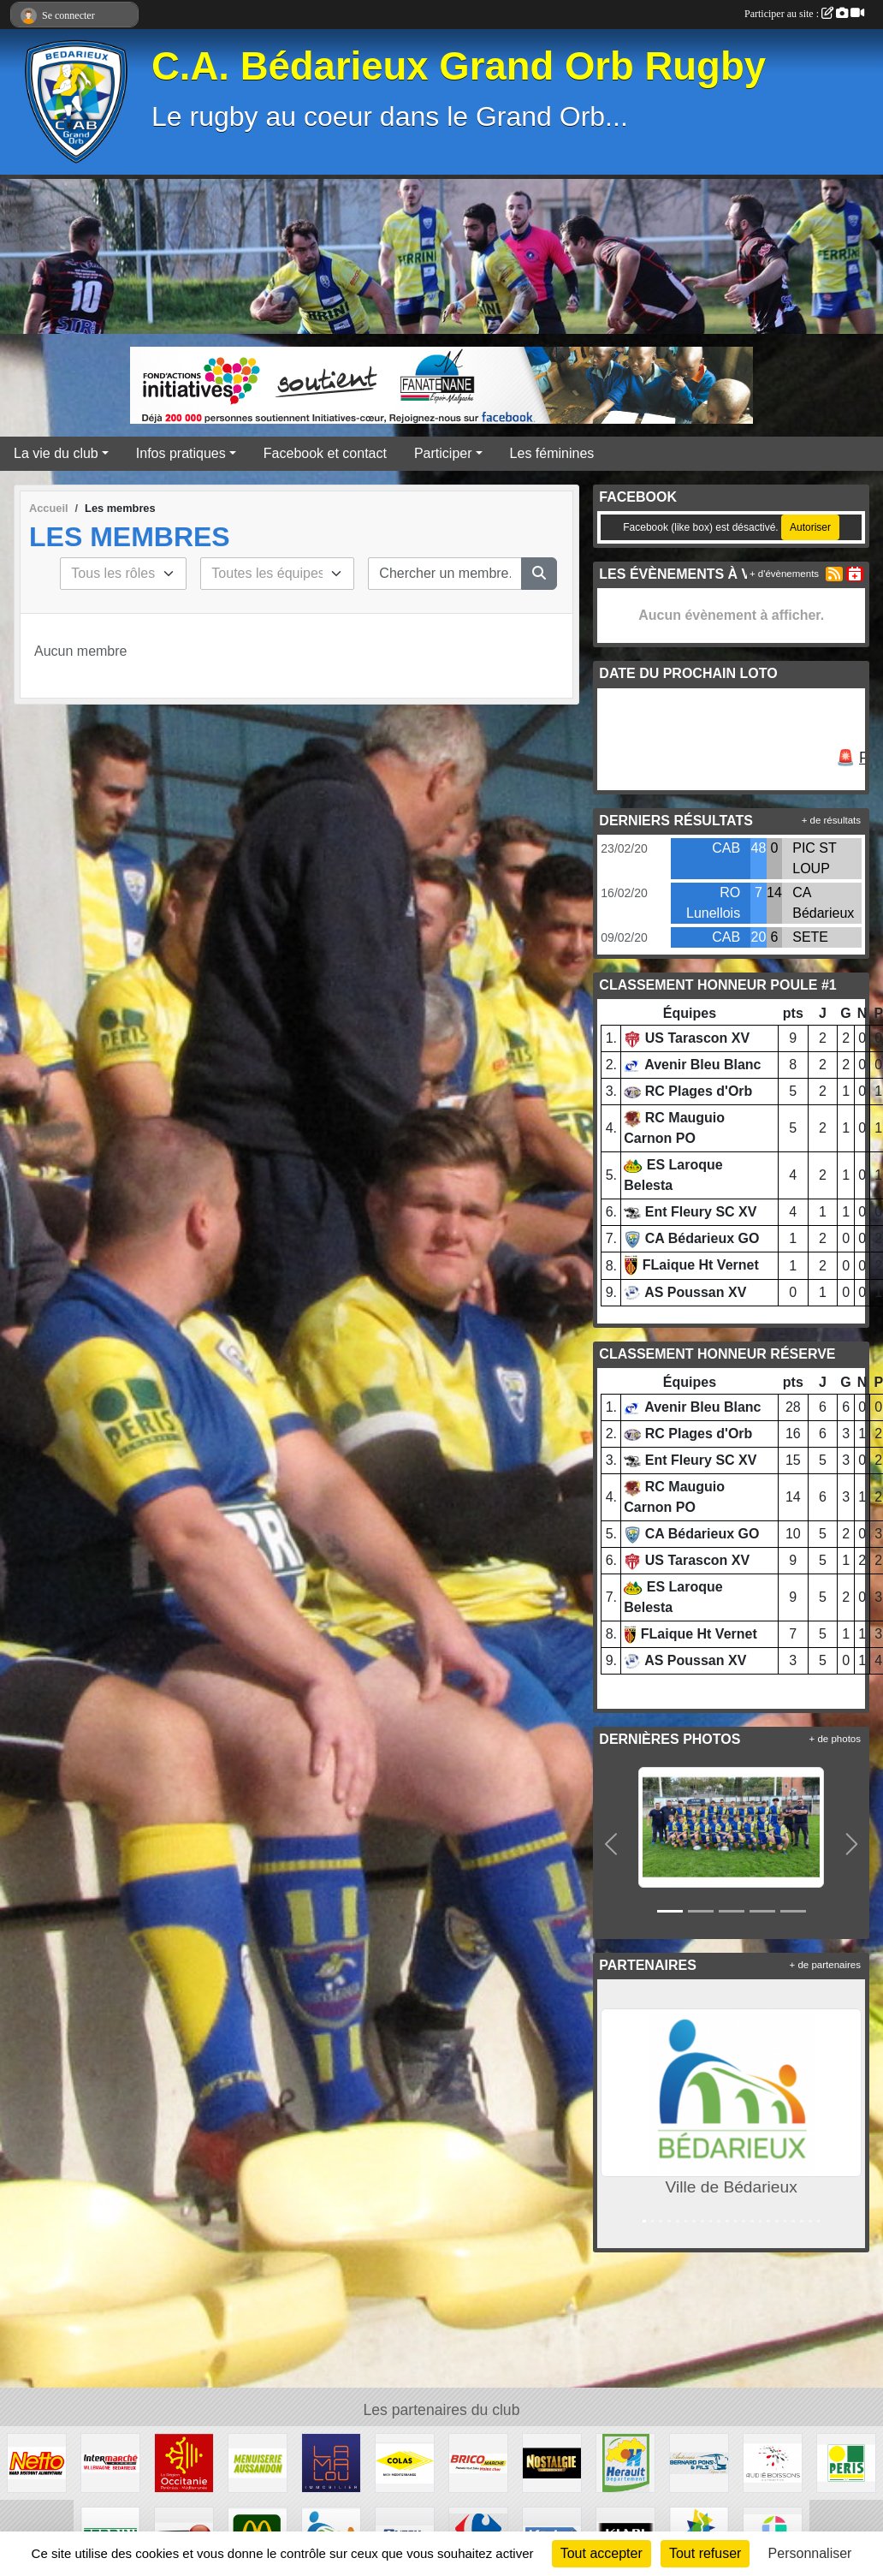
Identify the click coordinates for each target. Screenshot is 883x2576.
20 (759, 937)
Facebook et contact (325, 453)
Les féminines (552, 453)
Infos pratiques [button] (181, 453)
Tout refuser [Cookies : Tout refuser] (705, 2553)
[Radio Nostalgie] (552, 2461)
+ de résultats (831, 820)
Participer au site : (804, 14)
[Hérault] (625, 2461)
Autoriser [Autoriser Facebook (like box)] (810, 527)
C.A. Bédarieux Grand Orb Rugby (458, 66)
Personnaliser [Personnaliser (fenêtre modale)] (810, 2553)
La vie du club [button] (56, 453)
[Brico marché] (478, 2461)
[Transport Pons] (699, 2461)
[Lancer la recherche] (539, 573)
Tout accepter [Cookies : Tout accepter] (601, 2553)
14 (774, 892)
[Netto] (37, 2461)
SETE (810, 937)
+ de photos (835, 1739)
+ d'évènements (784, 573)
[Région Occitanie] (184, 2461)
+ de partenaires (825, 1965)
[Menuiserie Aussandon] (257, 2461)
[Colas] (405, 2461)
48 (759, 848)
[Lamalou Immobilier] (331, 2461)
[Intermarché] (110, 2461)
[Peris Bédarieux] (846, 2461)
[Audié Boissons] (773, 2461)
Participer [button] (443, 453)
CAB (726, 848)
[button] (610, 1844)
